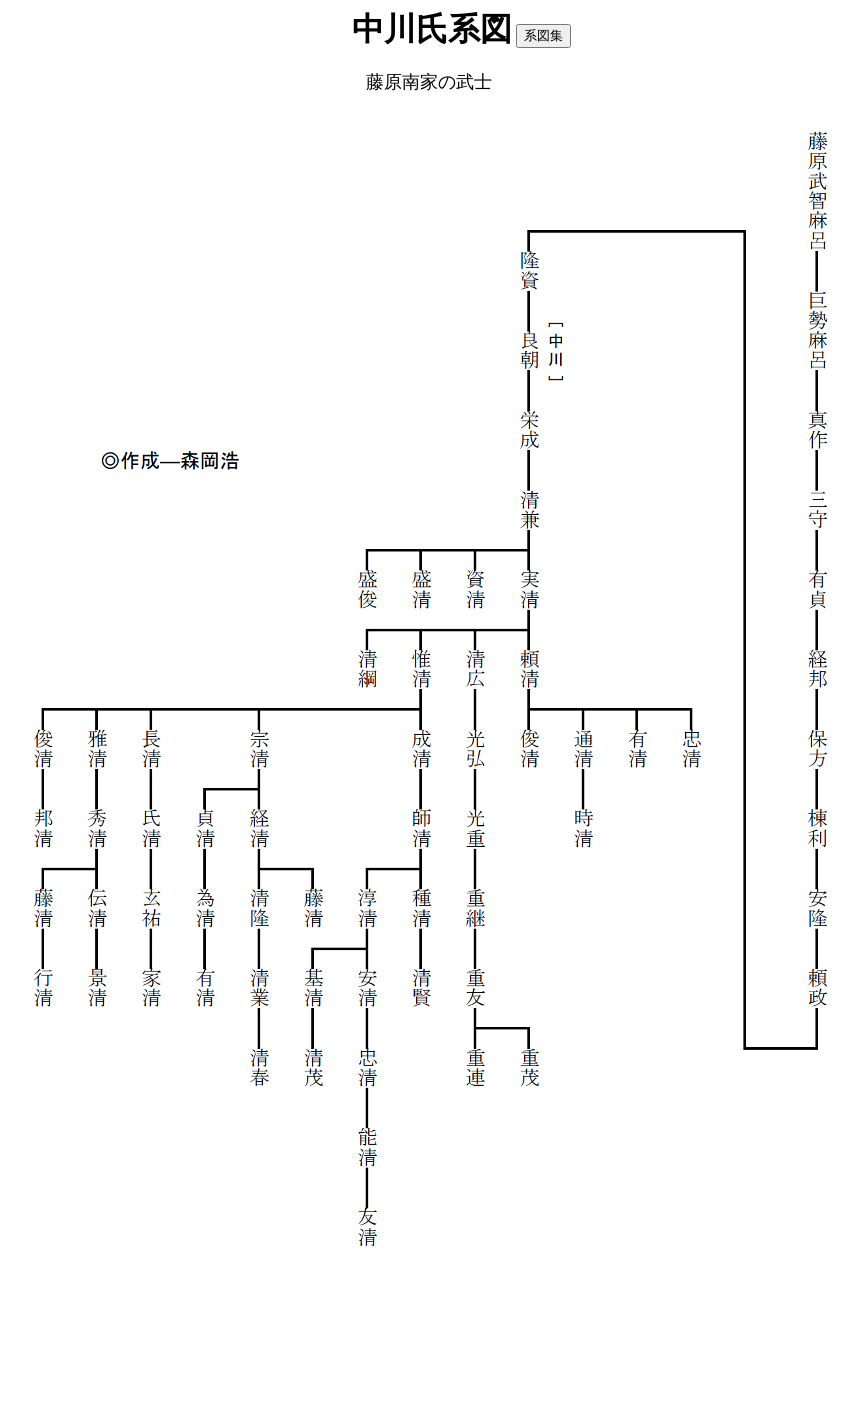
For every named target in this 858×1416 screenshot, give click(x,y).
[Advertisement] (429, 1323)
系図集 (543, 35)
